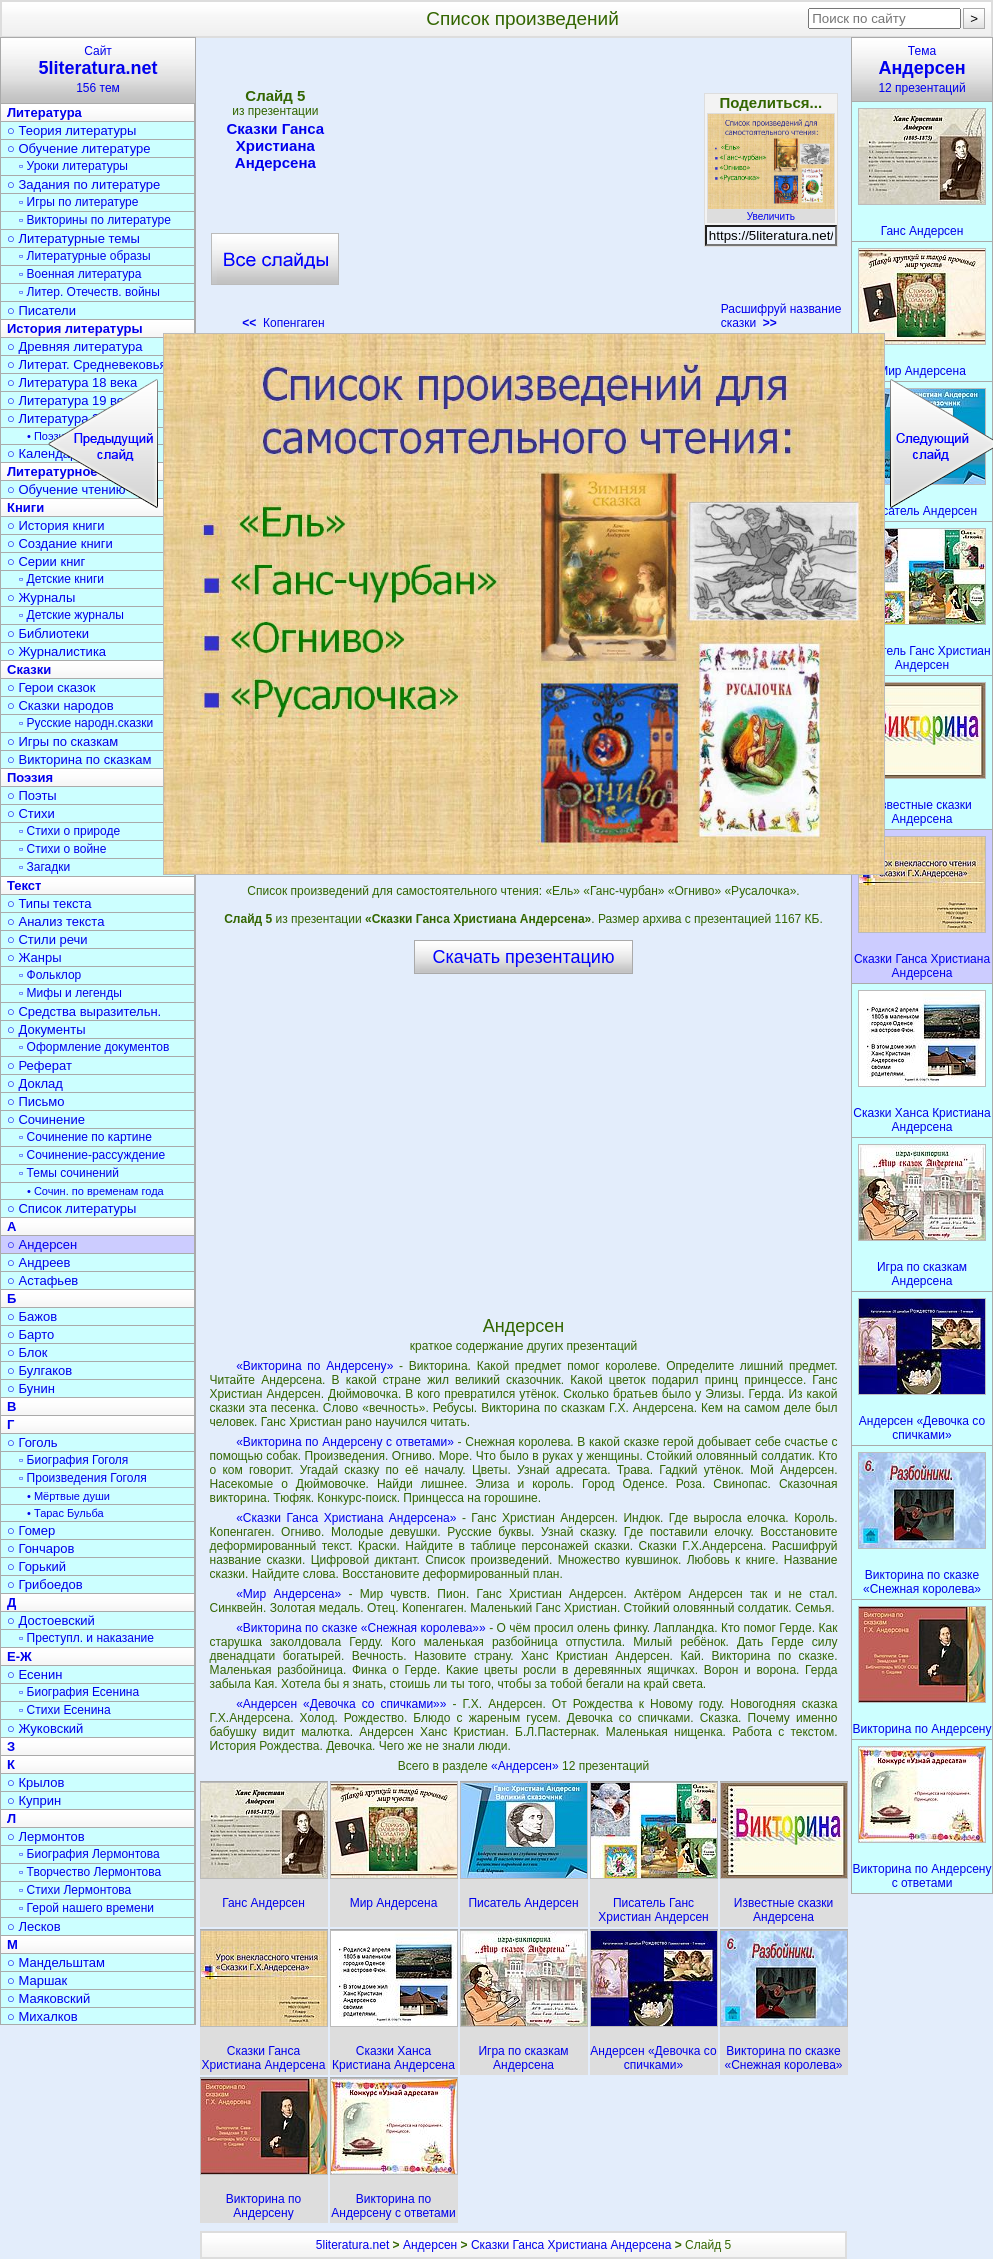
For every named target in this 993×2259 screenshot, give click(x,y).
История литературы (75, 328)
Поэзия (30, 777)
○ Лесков (34, 1926)
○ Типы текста (49, 903)
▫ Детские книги (61, 579)
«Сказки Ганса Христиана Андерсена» (346, 1518)
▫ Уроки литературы (73, 166)
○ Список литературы (71, 1208)
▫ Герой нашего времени (86, 1908)
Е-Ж (19, 1656)
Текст (24, 885)
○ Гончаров (40, 1548)
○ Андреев (39, 1262)
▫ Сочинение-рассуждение (92, 1155)
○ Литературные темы (73, 238)
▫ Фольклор (50, 975)
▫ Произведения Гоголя (83, 1478)
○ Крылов (35, 1782)
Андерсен (430, 2245)
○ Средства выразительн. (84, 1011)
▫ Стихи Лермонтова (75, 1890)
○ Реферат (39, 1065)
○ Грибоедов (45, 1584)
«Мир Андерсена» (288, 1594)
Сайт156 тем (98, 69)
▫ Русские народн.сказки (86, 723)
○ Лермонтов (46, 1836)
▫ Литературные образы (85, 256)
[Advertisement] (523, 190)
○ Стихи (31, 813)
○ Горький (36, 1566)
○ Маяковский (48, 1998)
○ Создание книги (60, 543)
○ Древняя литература (74, 346)
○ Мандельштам (56, 1962)
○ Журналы (41, 597)
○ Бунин (31, 1388)
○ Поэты (32, 795)
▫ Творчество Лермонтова (90, 1872)
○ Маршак (37, 1980)
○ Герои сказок (51, 687)
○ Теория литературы (71, 130)
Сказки (29, 669)
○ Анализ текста (55, 921)
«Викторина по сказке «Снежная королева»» (361, 1628)
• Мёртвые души (68, 1496)
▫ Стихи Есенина (65, 1710)
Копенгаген (283, 323)
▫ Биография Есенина (79, 1692)
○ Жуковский (45, 1728)
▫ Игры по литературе (78, 202)
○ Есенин (34, 1674)
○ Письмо (36, 1101)
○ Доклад (35, 1083)
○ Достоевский (51, 1620)
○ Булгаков (39, 1370)
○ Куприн (34, 1800)
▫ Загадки (44, 867)
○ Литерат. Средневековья (87, 364)
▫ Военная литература (80, 274)
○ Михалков (42, 2016)
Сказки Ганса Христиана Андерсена (275, 145)
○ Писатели (41, 310)
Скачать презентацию (524, 957)
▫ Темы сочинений (69, 1173)
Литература (44, 112)
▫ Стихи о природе (69, 831)
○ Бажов (32, 1316)
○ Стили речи (47, 939)
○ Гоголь (32, 1442)
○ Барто (30, 1334)
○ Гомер (31, 1530)
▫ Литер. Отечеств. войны (89, 292)
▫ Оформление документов (94, 1047)
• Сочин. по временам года (95, 1191)
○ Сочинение (46, 1119)
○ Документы (46, 1029)
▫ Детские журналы (71, 615)
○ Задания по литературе (83, 184)
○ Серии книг (46, 561)
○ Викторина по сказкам (79, 759)
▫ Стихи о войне (62, 849)
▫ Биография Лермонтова (89, 1854)
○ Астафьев (42, 1280)
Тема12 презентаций (922, 69)
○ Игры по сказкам (62, 741)
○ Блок (27, 1352)
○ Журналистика (56, 651)
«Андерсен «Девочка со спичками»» (341, 1704)
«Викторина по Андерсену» (314, 1366)
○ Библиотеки (48, 633)
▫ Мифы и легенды (70, 993)
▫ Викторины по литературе (95, 220)
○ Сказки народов (60, 705)
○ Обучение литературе (79, 148)
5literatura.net (352, 2245)
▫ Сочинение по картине (85, 1137)
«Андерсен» (526, 1766)
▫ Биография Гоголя (73, 1460)
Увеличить (771, 211)
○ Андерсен (42, 1244)
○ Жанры (34, 957)
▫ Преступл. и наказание (86, 1638)
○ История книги (56, 525)
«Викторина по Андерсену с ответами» (345, 1442)
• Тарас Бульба (65, 1513)
